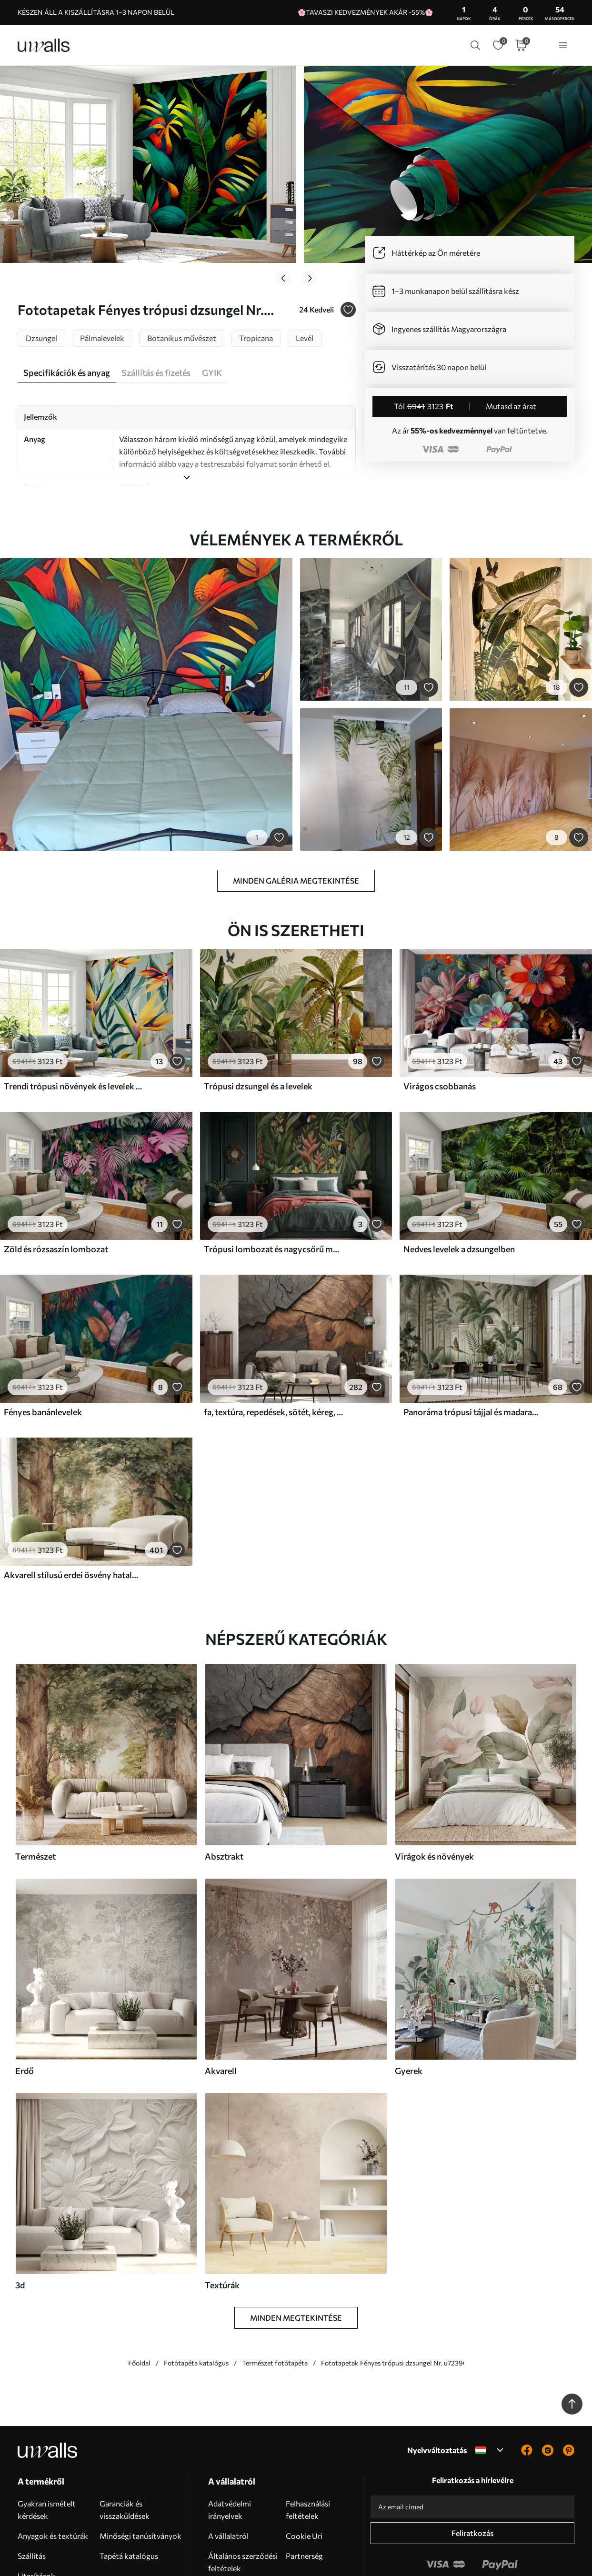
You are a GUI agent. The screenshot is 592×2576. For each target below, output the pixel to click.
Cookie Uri (304, 2476)
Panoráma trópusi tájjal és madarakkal (472, 1352)
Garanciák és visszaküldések (125, 2450)
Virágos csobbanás (439, 1026)
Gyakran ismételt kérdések (47, 2450)
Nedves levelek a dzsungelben (459, 1189)
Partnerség (304, 2496)
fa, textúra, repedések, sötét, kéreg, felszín (273, 1352)
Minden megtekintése (296, 2258)
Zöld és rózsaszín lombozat (56, 1189)
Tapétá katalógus (129, 2496)
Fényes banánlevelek (43, 1352)
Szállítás (32, 2496)
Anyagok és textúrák (53, 2476)
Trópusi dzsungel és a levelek (258, 1026)
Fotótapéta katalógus (196, 2303)
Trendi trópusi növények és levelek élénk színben (73, 1026)
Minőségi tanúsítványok (140, 2476)
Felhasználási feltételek (308, 2450)
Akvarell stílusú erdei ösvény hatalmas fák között (73, 1515)
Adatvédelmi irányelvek (229, 2450)
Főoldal (139, 2303)
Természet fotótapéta (275, 2303)
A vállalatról (228, 2476)
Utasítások (36, 2516)
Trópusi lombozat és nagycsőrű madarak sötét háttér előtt (273, 1189)
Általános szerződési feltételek (243, 2502)
